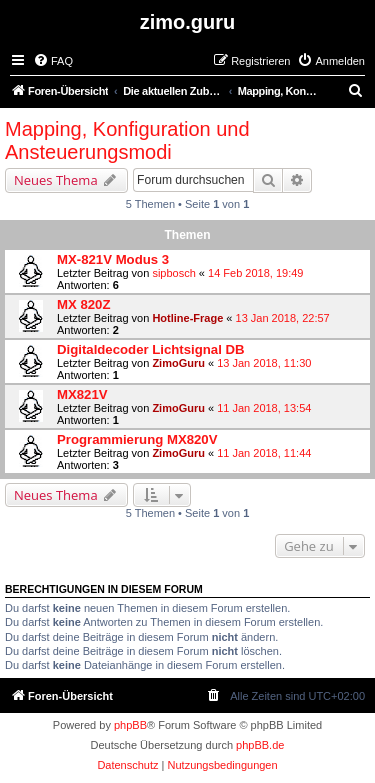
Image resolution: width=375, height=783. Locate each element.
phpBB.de (260, 745)
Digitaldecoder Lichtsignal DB (151, 349)
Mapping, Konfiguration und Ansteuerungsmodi (127, 140)
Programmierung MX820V (137, 439)
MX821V (82, 394)
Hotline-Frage (187, 318)
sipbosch (173, 273)
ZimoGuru (178, 363)
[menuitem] (53, 61)
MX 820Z (84, 304)
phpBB (130, 725)
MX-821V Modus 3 (113, 259)
